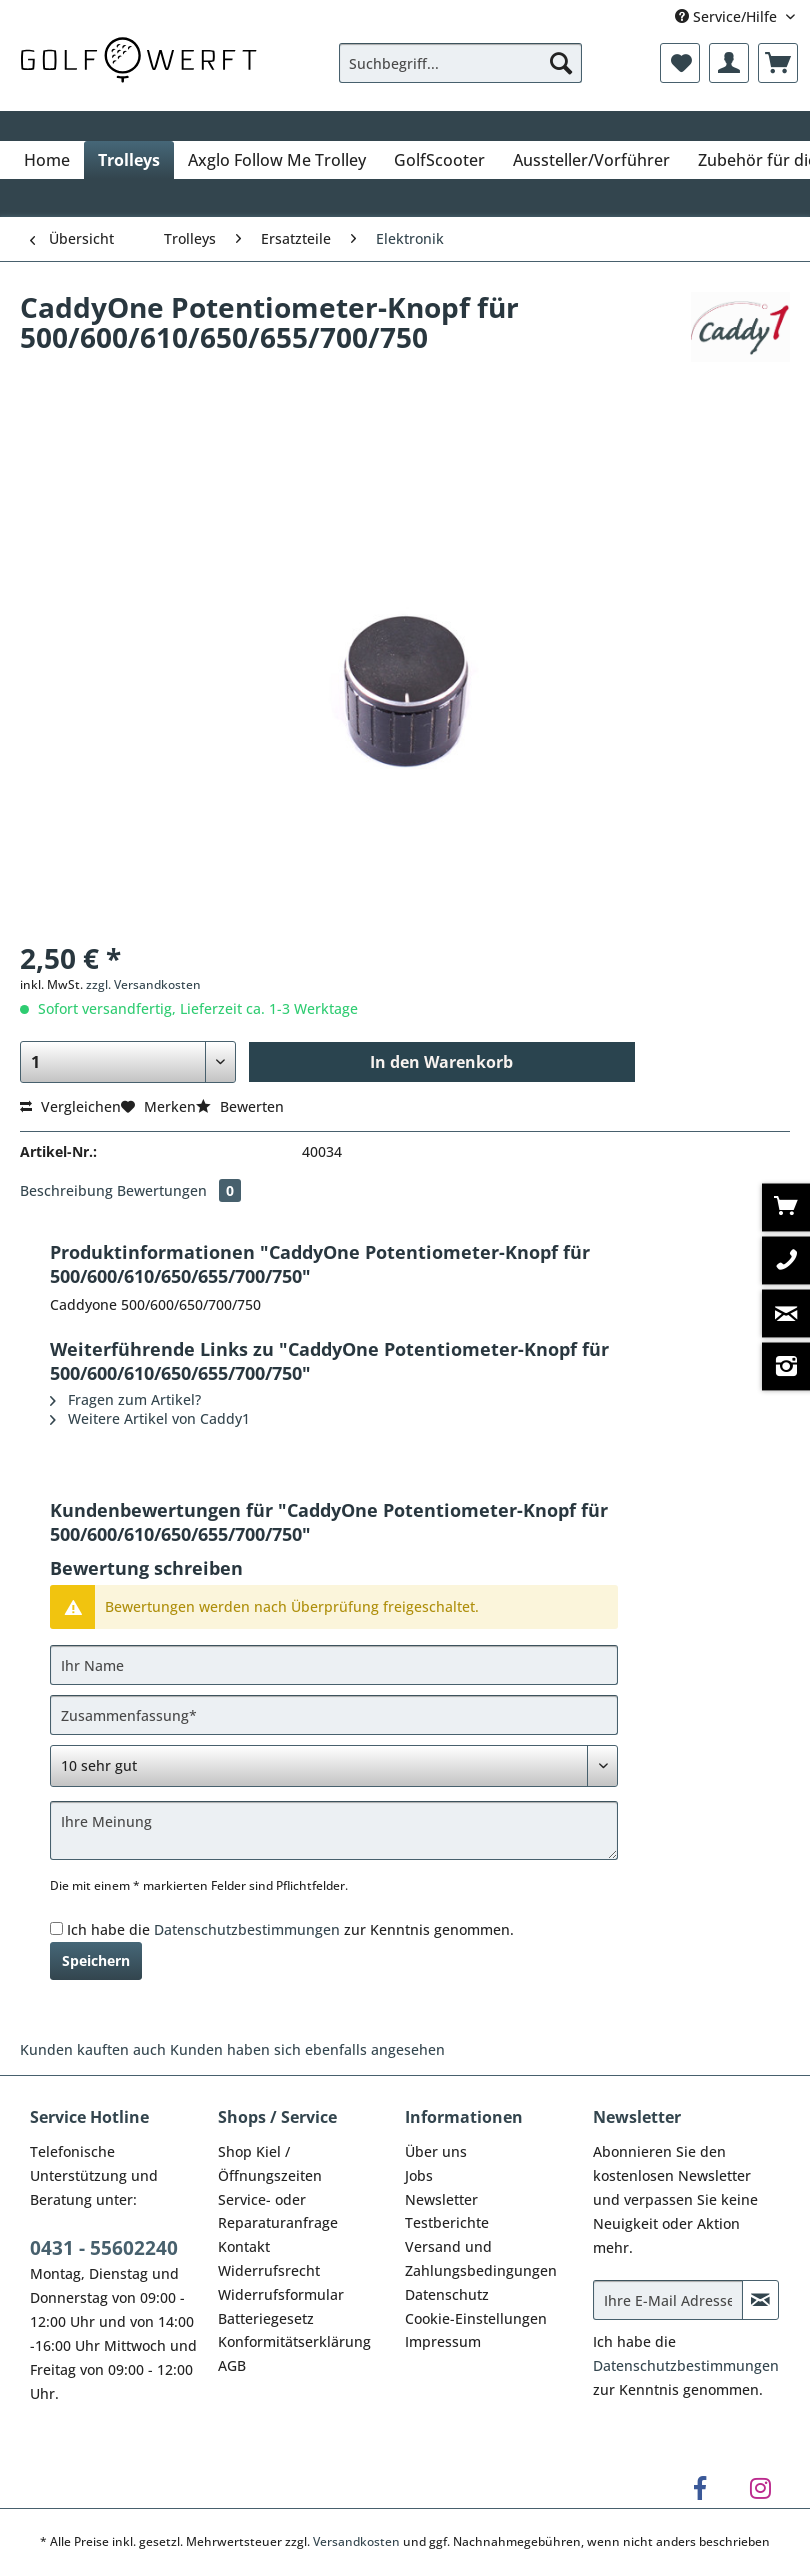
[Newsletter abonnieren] (761, 2300)
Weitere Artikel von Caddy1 (150, 1418)
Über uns (436, 2151)
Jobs (419, 2175)
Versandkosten (356, 2541)
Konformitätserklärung (294, 2341)
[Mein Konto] (729, 63)
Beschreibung (66, 1190)
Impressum (443, 2341)
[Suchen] (561, 63)
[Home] (47, 160)
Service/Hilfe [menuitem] (728, 16)
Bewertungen (179, 1190)
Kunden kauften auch (93, 2049)
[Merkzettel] (680, 63)
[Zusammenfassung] (334, 1715)
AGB (232, 2365)
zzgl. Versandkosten (143, 984)
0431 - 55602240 (104, 2248)
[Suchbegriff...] (460, 63)
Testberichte (447, 2222)
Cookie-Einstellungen (476, 2318)
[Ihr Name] (334, 1665)
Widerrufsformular (281, 2294)
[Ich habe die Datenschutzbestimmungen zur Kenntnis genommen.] (56, 1928)
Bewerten (240, 1106)
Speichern (96, 1960)
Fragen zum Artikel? (125, 1399)
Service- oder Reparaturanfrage (278, 2211)
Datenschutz (447, 2294)
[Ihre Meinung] (334, 1830)
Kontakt (244, 2246)
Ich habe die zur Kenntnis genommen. (290, 1929)
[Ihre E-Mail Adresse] (668, 2300)
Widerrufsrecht (269, 2270)
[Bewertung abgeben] (334, 1766)
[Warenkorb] (778, 63)
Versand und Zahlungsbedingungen (481, 2258)
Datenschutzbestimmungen (247, 1929)
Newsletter (441, 2199)
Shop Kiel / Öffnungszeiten (270, 2163)
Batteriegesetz (266, 2318)
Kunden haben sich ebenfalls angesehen (307, 2049)
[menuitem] (460, 72)
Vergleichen (70, 1106)
